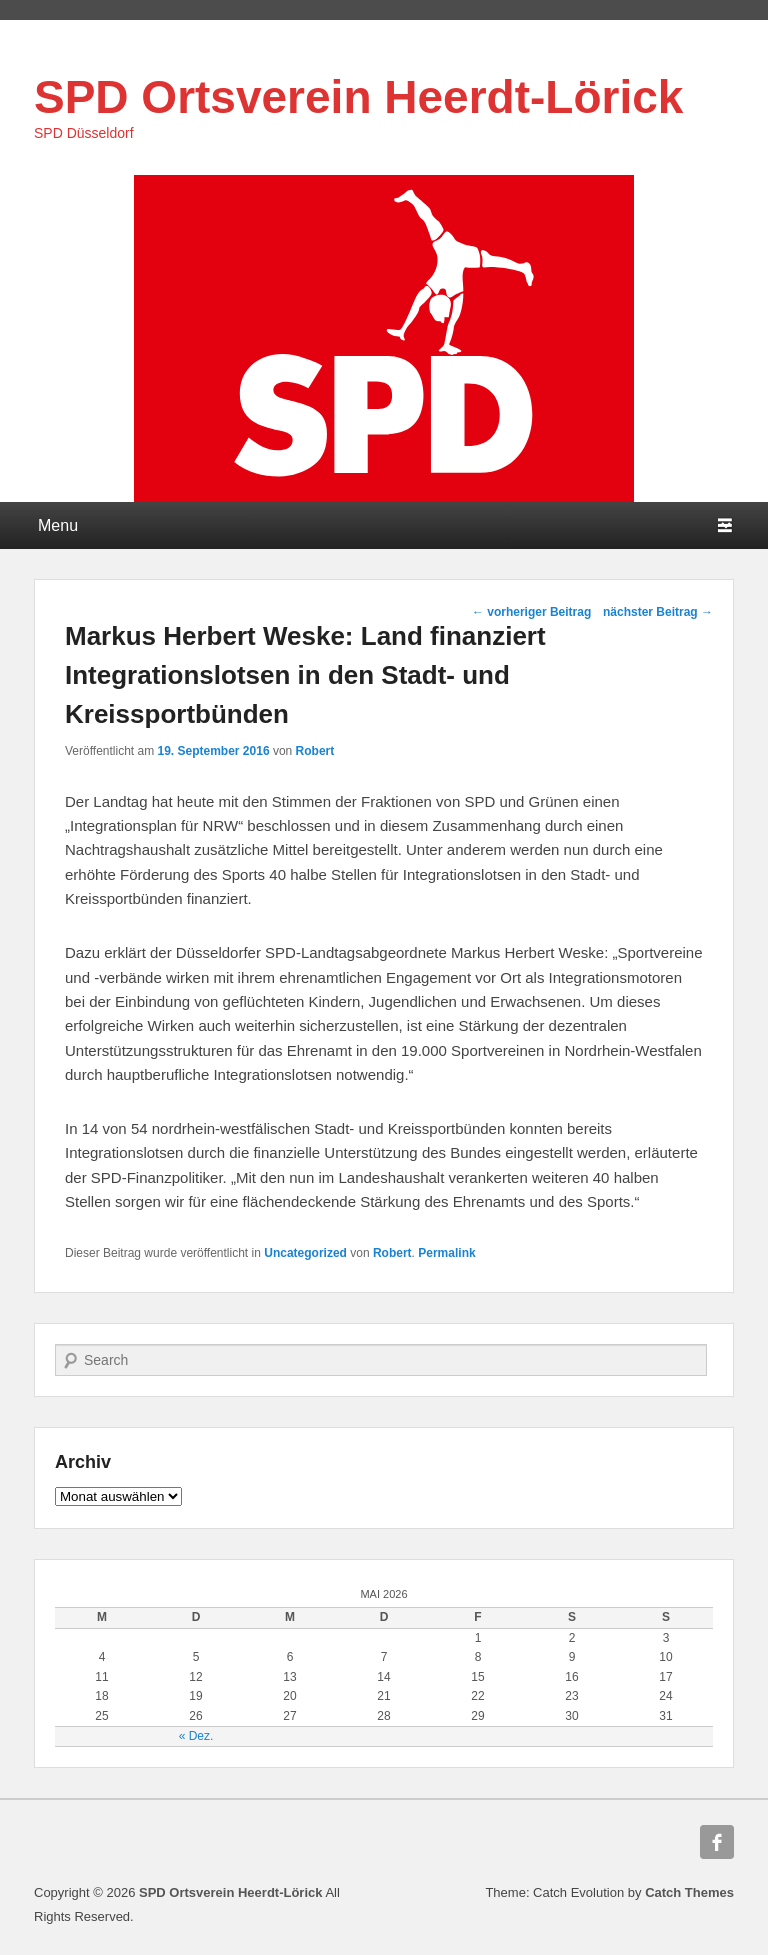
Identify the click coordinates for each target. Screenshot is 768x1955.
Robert (315, 751)
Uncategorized (305, 1253)
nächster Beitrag (658, 612)
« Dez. (196, 1736)
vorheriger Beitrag (531, 612)
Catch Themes (689, 1892)
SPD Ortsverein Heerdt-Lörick (358, 97)
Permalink (446, 1253)
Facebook (717, 1842)
